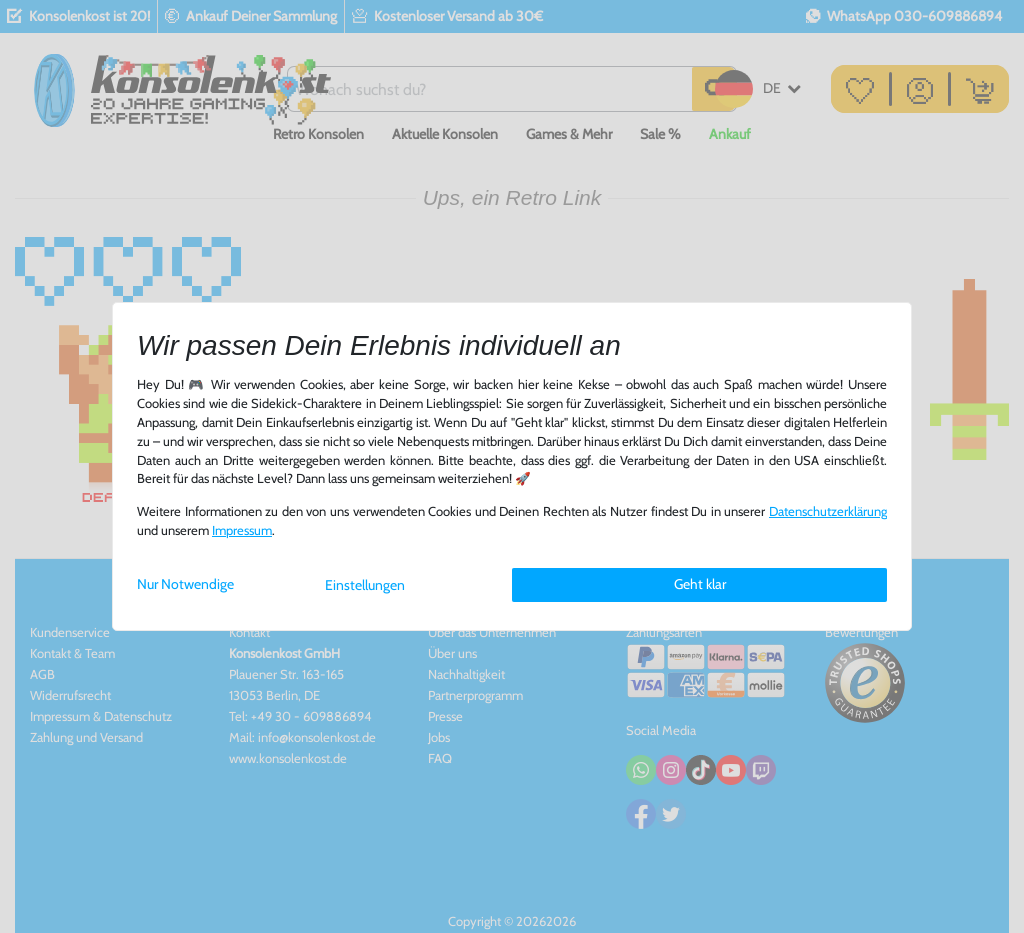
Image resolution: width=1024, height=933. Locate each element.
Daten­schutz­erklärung (828, 511)
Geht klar (700, 584)
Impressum (242, 530)
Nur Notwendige (185, 584)
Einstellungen (365, 585)
